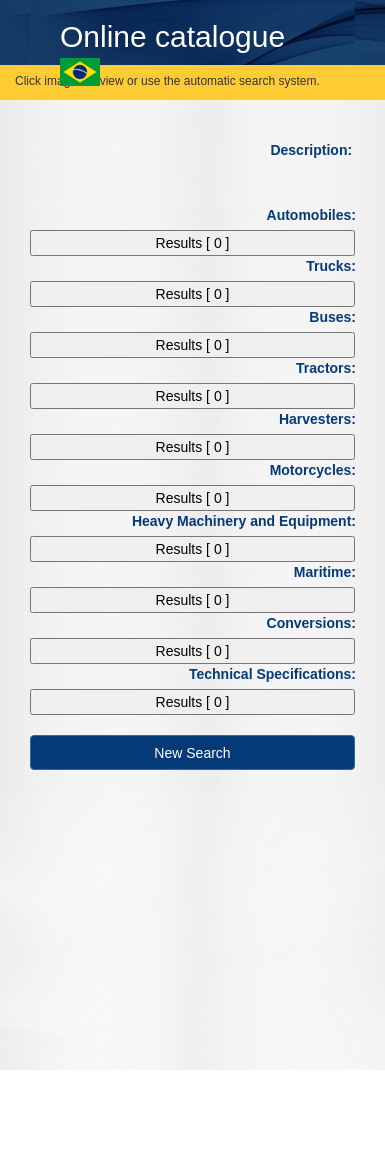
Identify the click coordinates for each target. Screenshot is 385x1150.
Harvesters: (324, 419)
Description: (320, 150)
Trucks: (338, 266)
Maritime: (332, 572)
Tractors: (333, 368)
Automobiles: (318, 215)
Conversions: (318, 623)
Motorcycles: (320, 470)
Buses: (339, 317)
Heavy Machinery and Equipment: (251, 521)
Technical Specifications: (279, 674)
